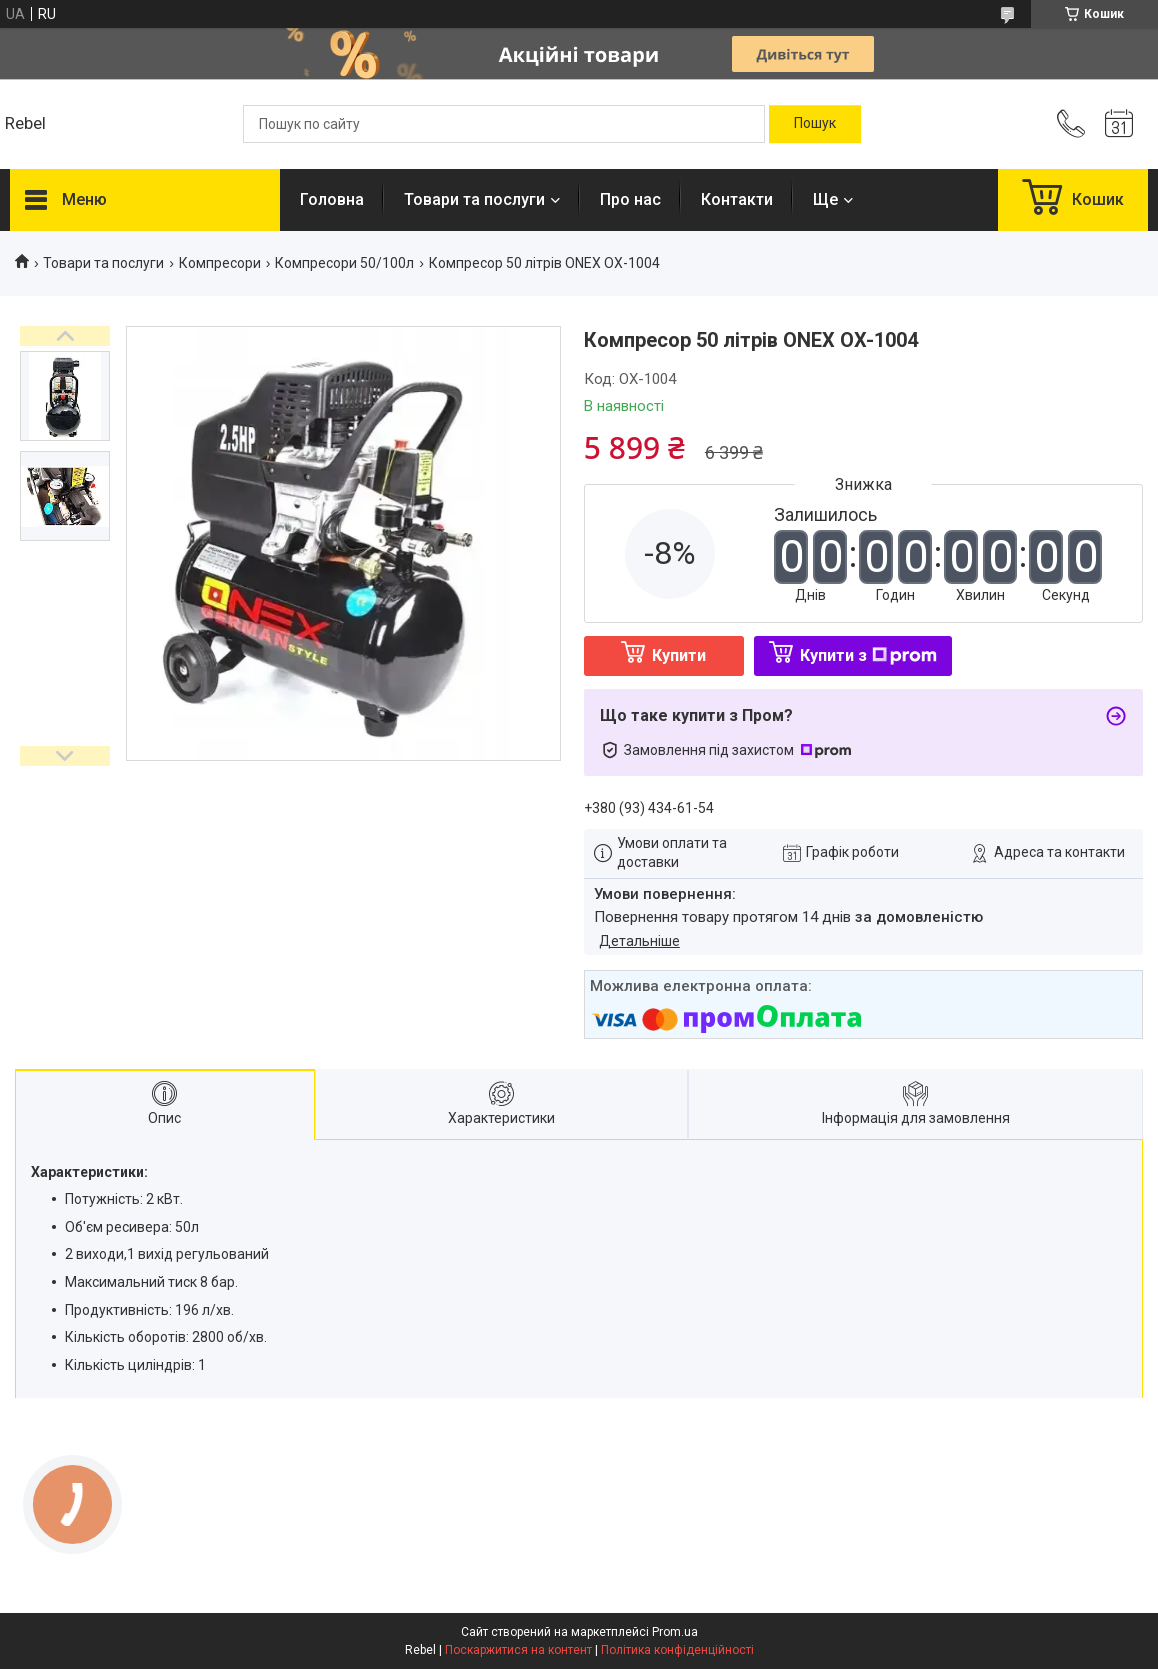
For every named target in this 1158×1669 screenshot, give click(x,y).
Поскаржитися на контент (518, 1650)
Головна (332, 199)
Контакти (737, 199)
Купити (679, 655)
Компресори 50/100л (344, 263)
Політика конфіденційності (677, 1650)
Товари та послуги (474, 199)
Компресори (220, 263)
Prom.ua (675, 1632)
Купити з (868, 655)
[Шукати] (815, 124)
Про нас (630, 199)
